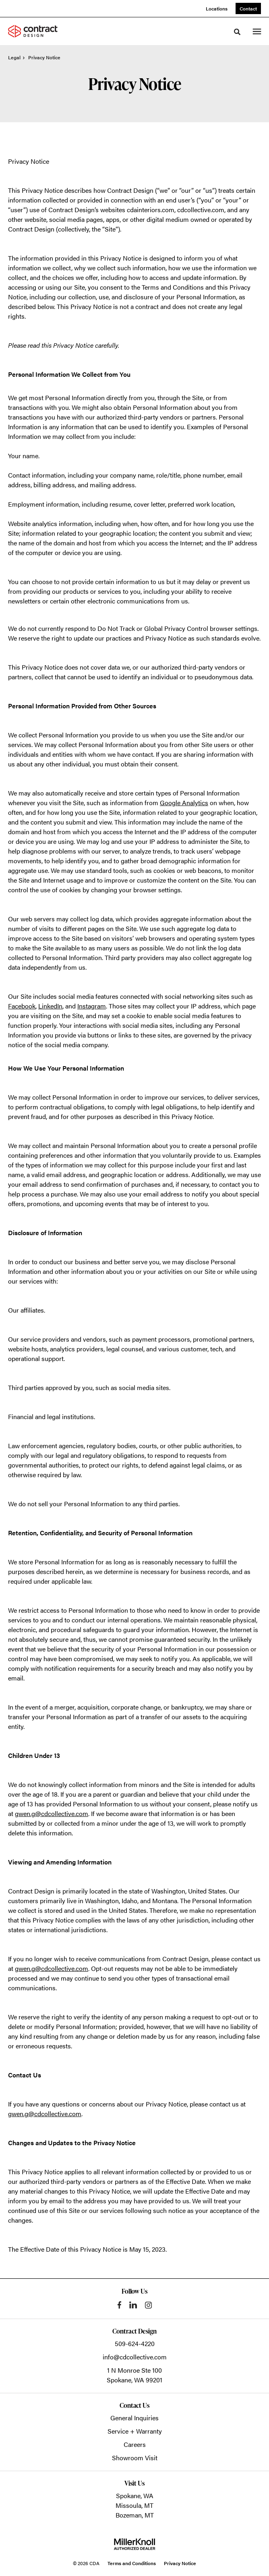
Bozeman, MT (135, 2515)
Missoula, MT (134, 2505)
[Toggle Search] (237, 32)
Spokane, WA (134, 2495)
